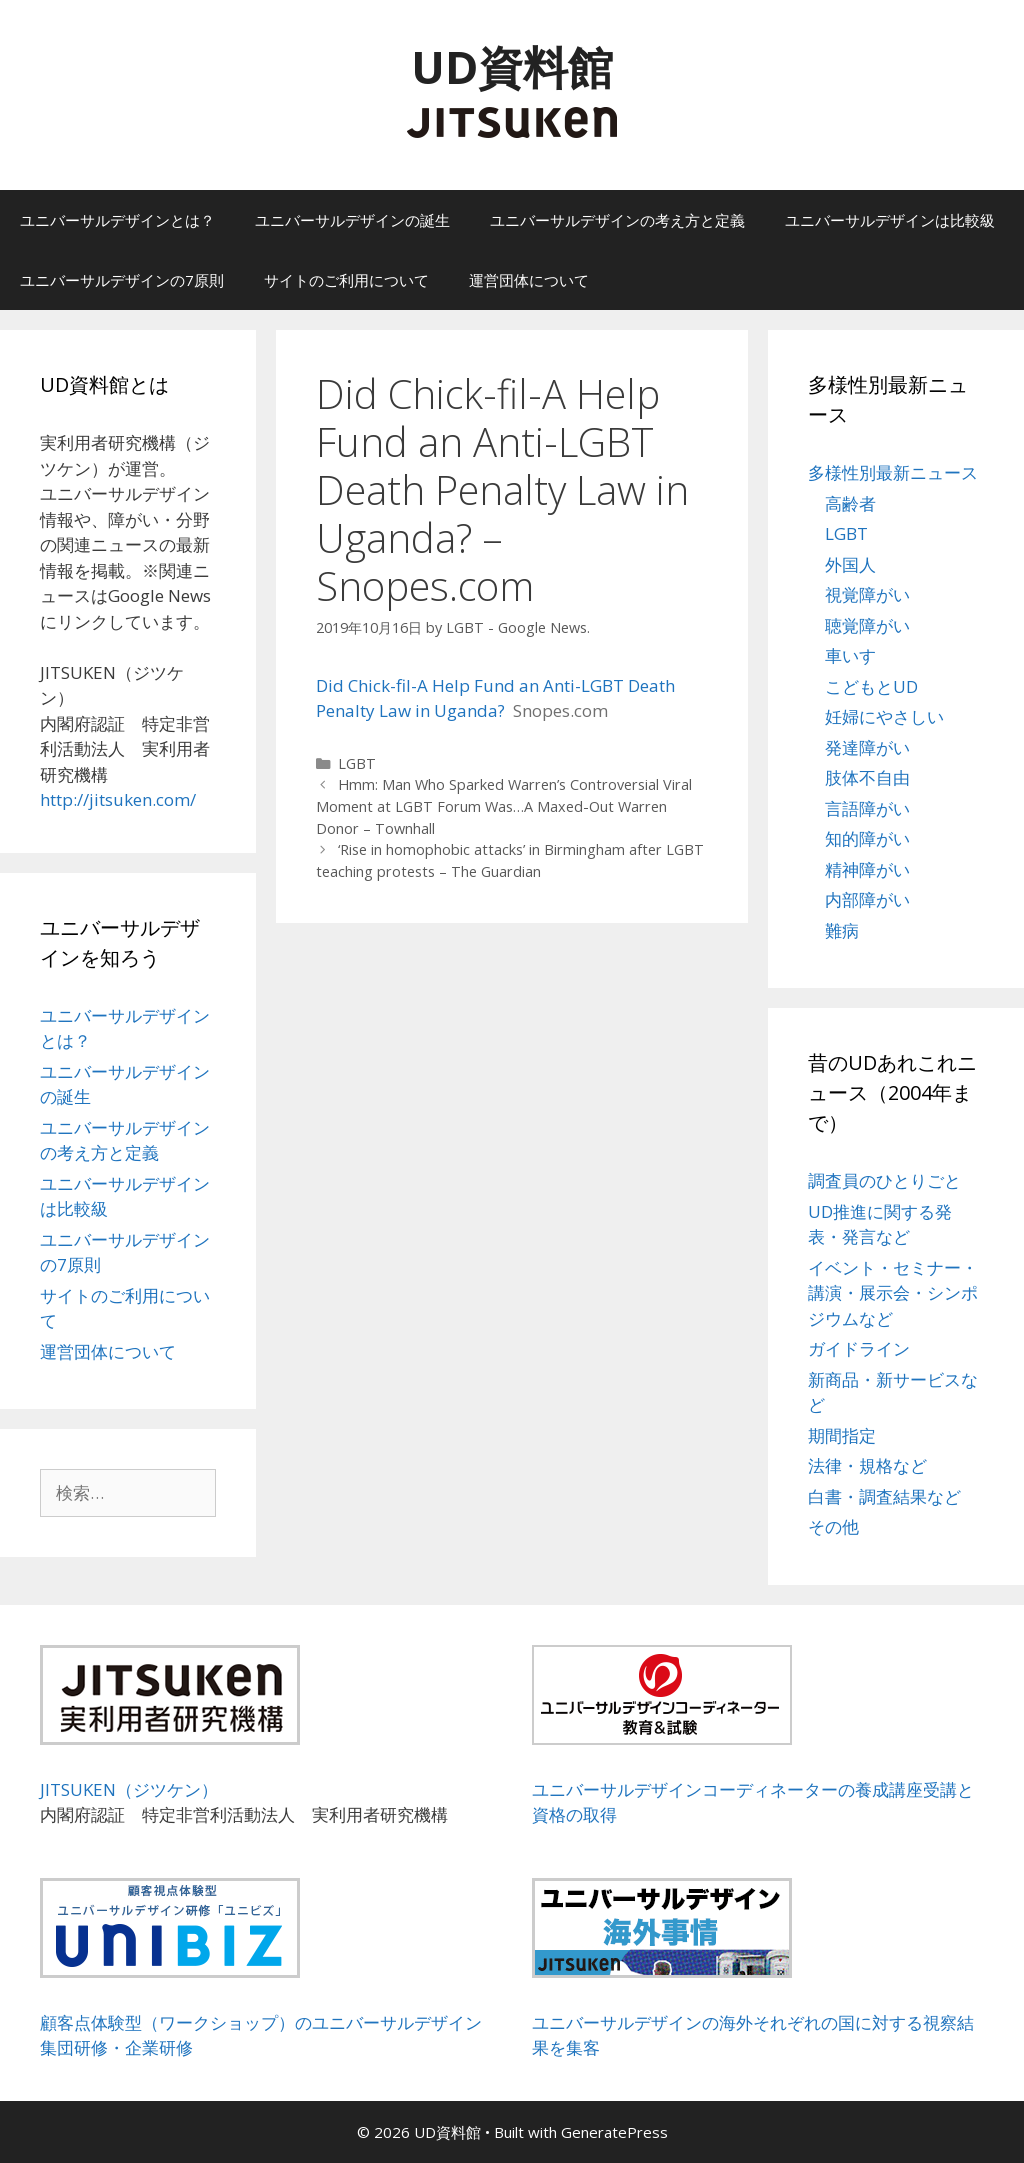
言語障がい (867, 808)
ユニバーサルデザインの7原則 (122, 280)
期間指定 (842, 1435)
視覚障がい (867, 594)
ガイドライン (859, 1348)
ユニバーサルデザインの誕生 (352, 220)
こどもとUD (871, 686)
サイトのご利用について (346, 280)
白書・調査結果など (884, 1496)
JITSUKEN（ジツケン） (129, 1789)
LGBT (357, 763)
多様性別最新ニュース (893, 472)
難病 (842, 930)
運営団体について (529, 280)
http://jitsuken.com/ (118, 799)
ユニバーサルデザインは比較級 (890, 220)
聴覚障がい (867, 625)
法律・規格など (867, 1465)
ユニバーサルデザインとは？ (117, 220)
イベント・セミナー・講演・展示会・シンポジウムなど (893, 1293)
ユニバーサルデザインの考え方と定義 (617, 220)
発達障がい (867, 747)
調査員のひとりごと (884, 1180)
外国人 (850, 564)
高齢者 (850, 503)
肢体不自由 (867, 777)
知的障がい (867, 838)
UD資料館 (512, 66)
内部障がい (867, 899)
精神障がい (867, 869)
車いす (850, 655)
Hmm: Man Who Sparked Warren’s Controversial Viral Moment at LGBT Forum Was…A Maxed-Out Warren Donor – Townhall (504, 806)
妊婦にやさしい (884, 716)
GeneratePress (614, 2132)
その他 (833, 1526)
